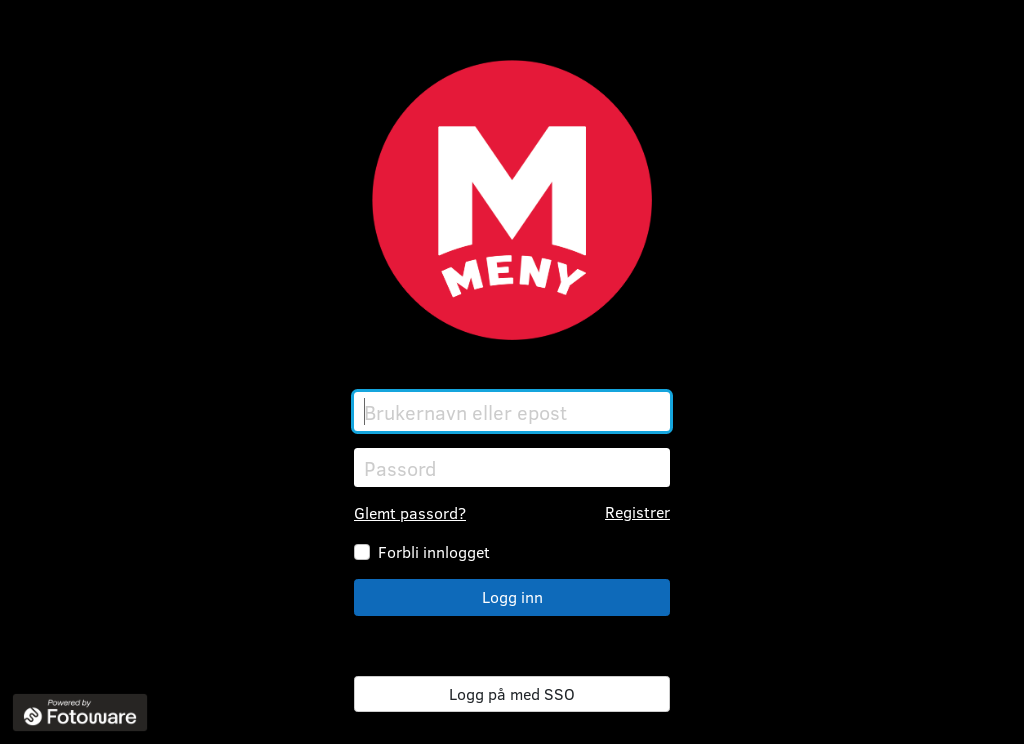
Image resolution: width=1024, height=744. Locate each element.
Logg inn (512, 596)
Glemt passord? (410, 512)
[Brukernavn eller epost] (512, 411)
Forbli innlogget (434, 551)
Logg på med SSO (512, 693)
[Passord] (512, 467)
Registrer (637, 511)
